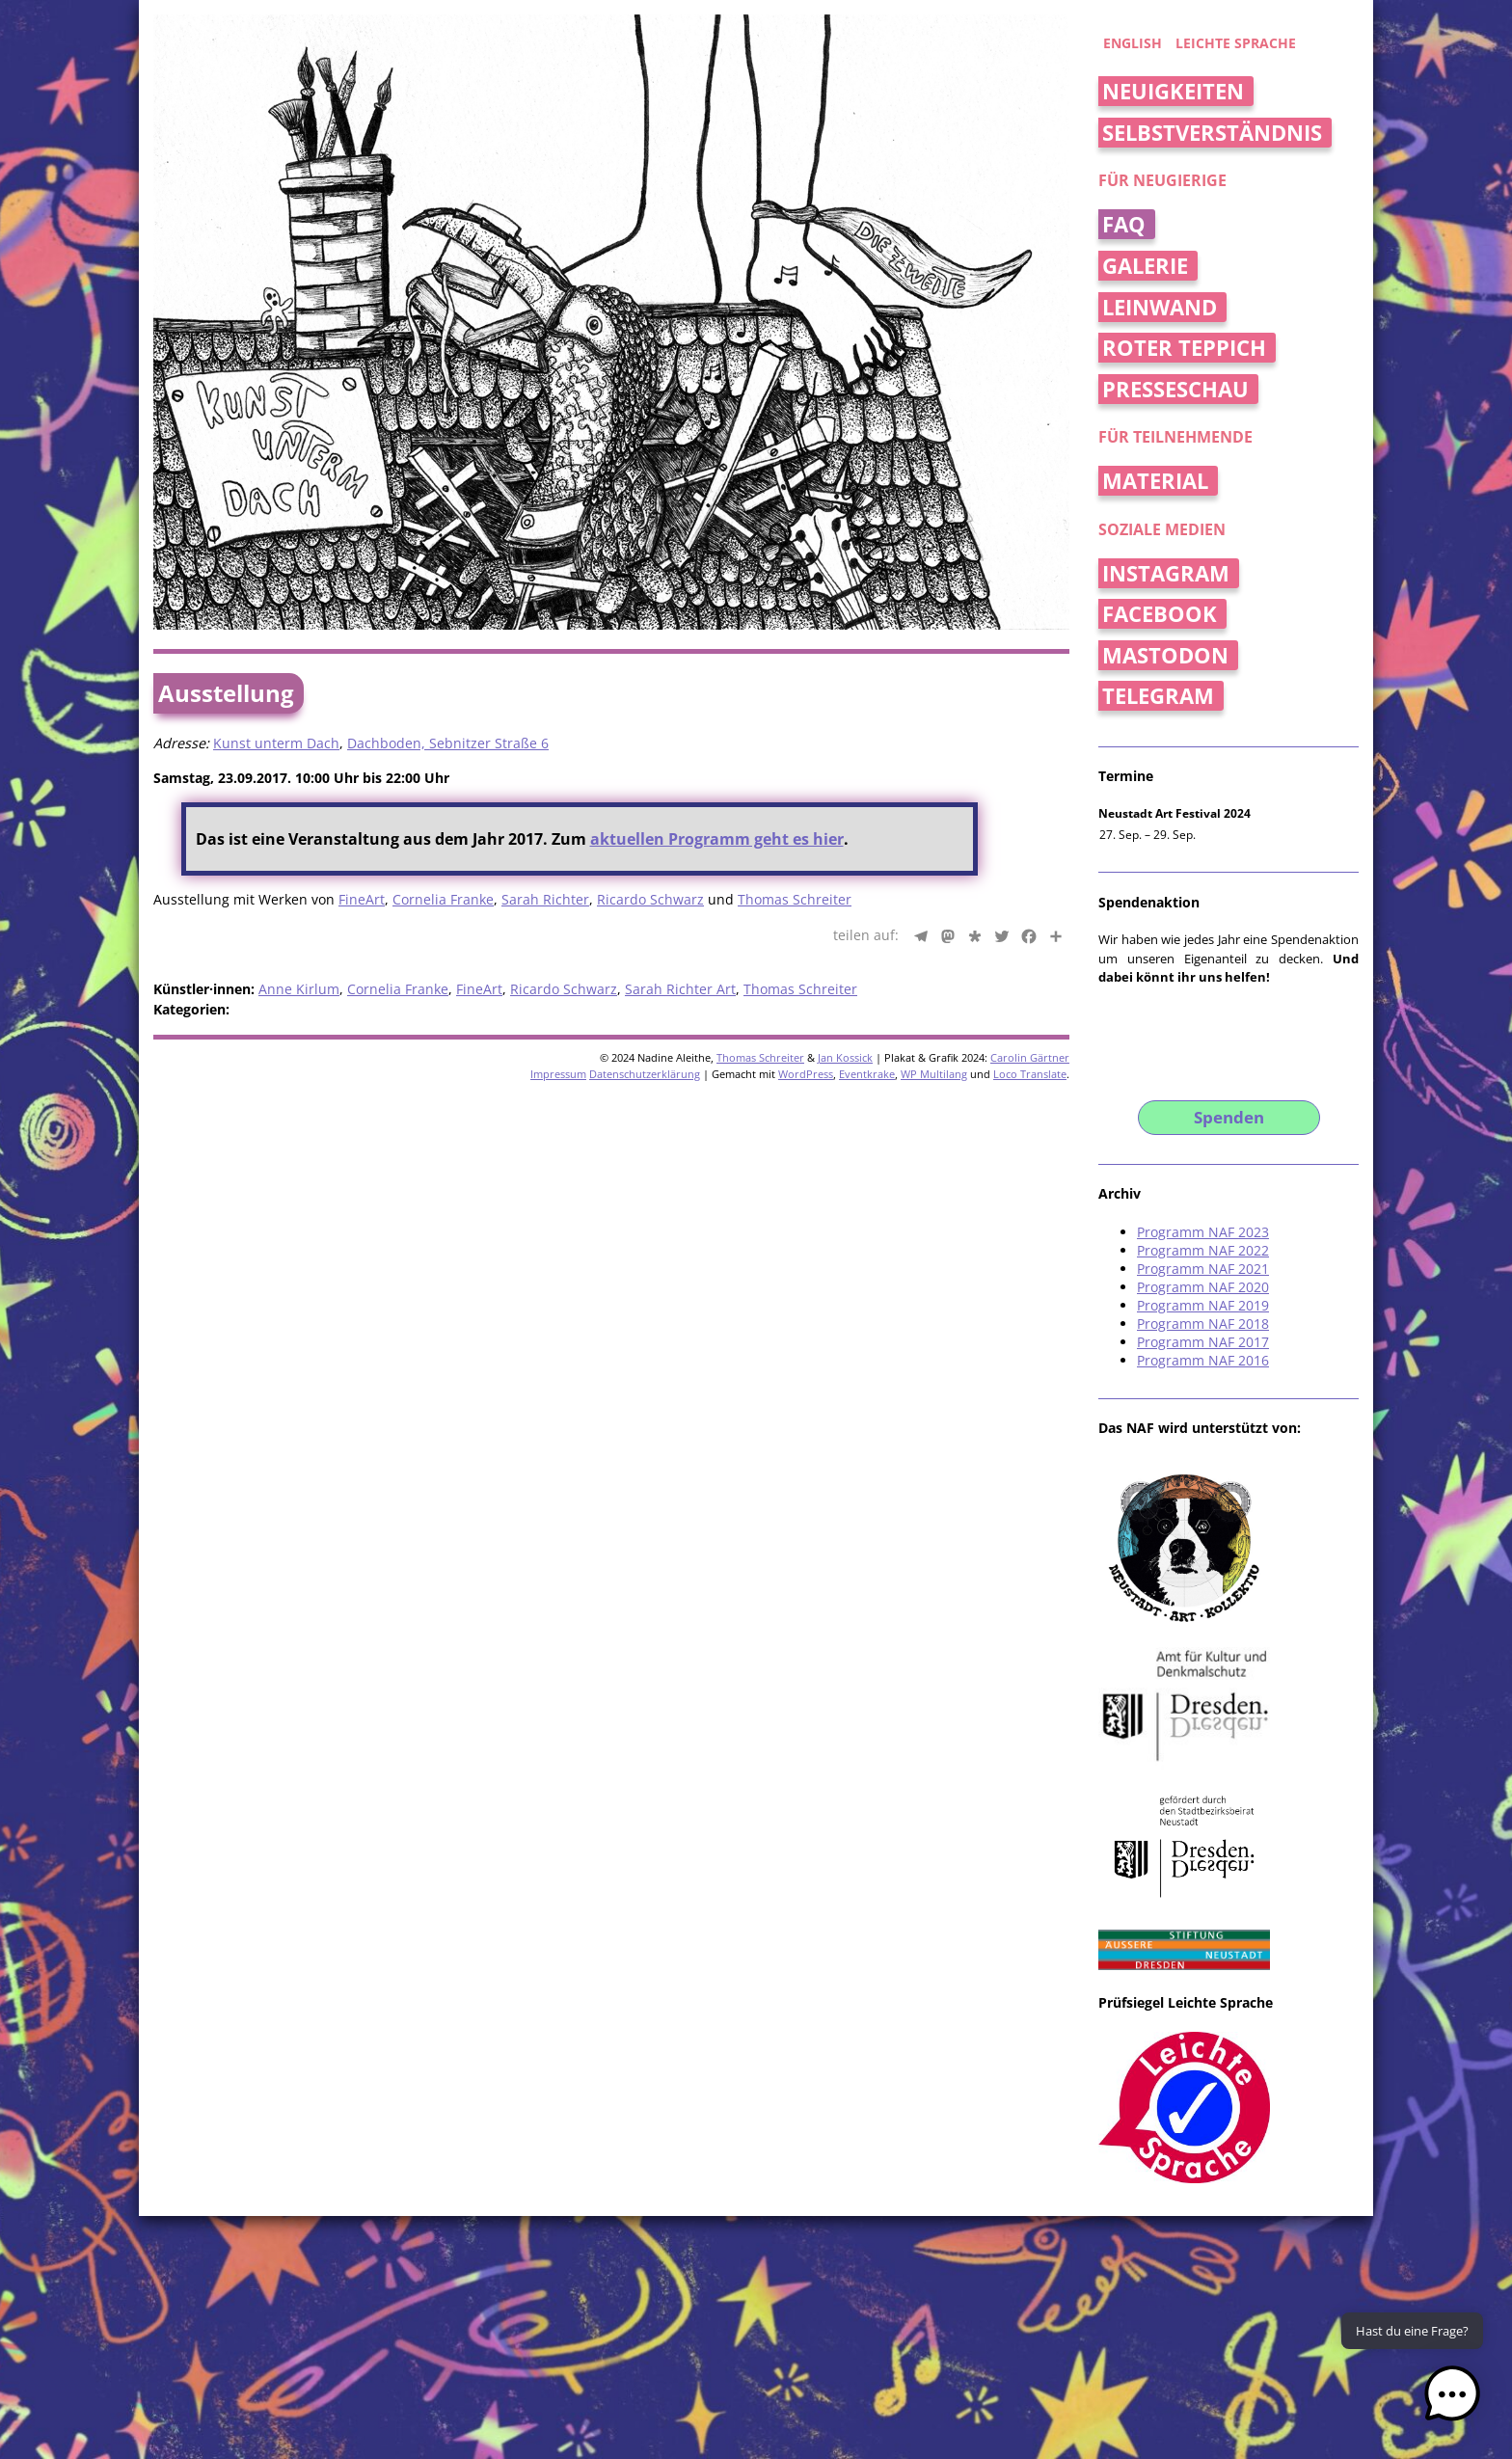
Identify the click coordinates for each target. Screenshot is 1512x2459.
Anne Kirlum (298, 989)
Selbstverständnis (1212, 133)
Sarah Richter (545, 899)
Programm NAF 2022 (1203, 1250)
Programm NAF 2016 (1203, 1360)
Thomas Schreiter (794, 899)
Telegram (1158, 696)
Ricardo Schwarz (650, 899)
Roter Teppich (1184, 348)
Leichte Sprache (1235, 43)
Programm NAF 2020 (1203, 1287)
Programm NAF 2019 (1203, 1305)
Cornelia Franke (443, 899)
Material (1155, 481)
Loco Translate (1029, 1074)
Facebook (1159, 614)
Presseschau (1175, 389)
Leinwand (1159, 307)
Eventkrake (867, 1074)
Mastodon (1165, 655)
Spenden (1229, 1117)
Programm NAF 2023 (1203, 1232)
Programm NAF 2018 (1203, 1323)
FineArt (361, 899)
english (1132, 43)
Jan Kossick (845, 1057)
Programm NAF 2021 (1203, 1268)
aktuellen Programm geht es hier (717, 839)
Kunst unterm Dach (276, 743)
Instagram (1165, 573)
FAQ (1124, 224)
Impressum (558, 1074)
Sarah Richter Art (680, 989)
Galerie (1145, 266)
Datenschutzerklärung (644, 1074)
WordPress (805, 1074)
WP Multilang (934, 1074)
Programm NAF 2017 (1203, 1342)
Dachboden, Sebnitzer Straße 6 (448, 743)
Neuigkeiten (1173, 91)
